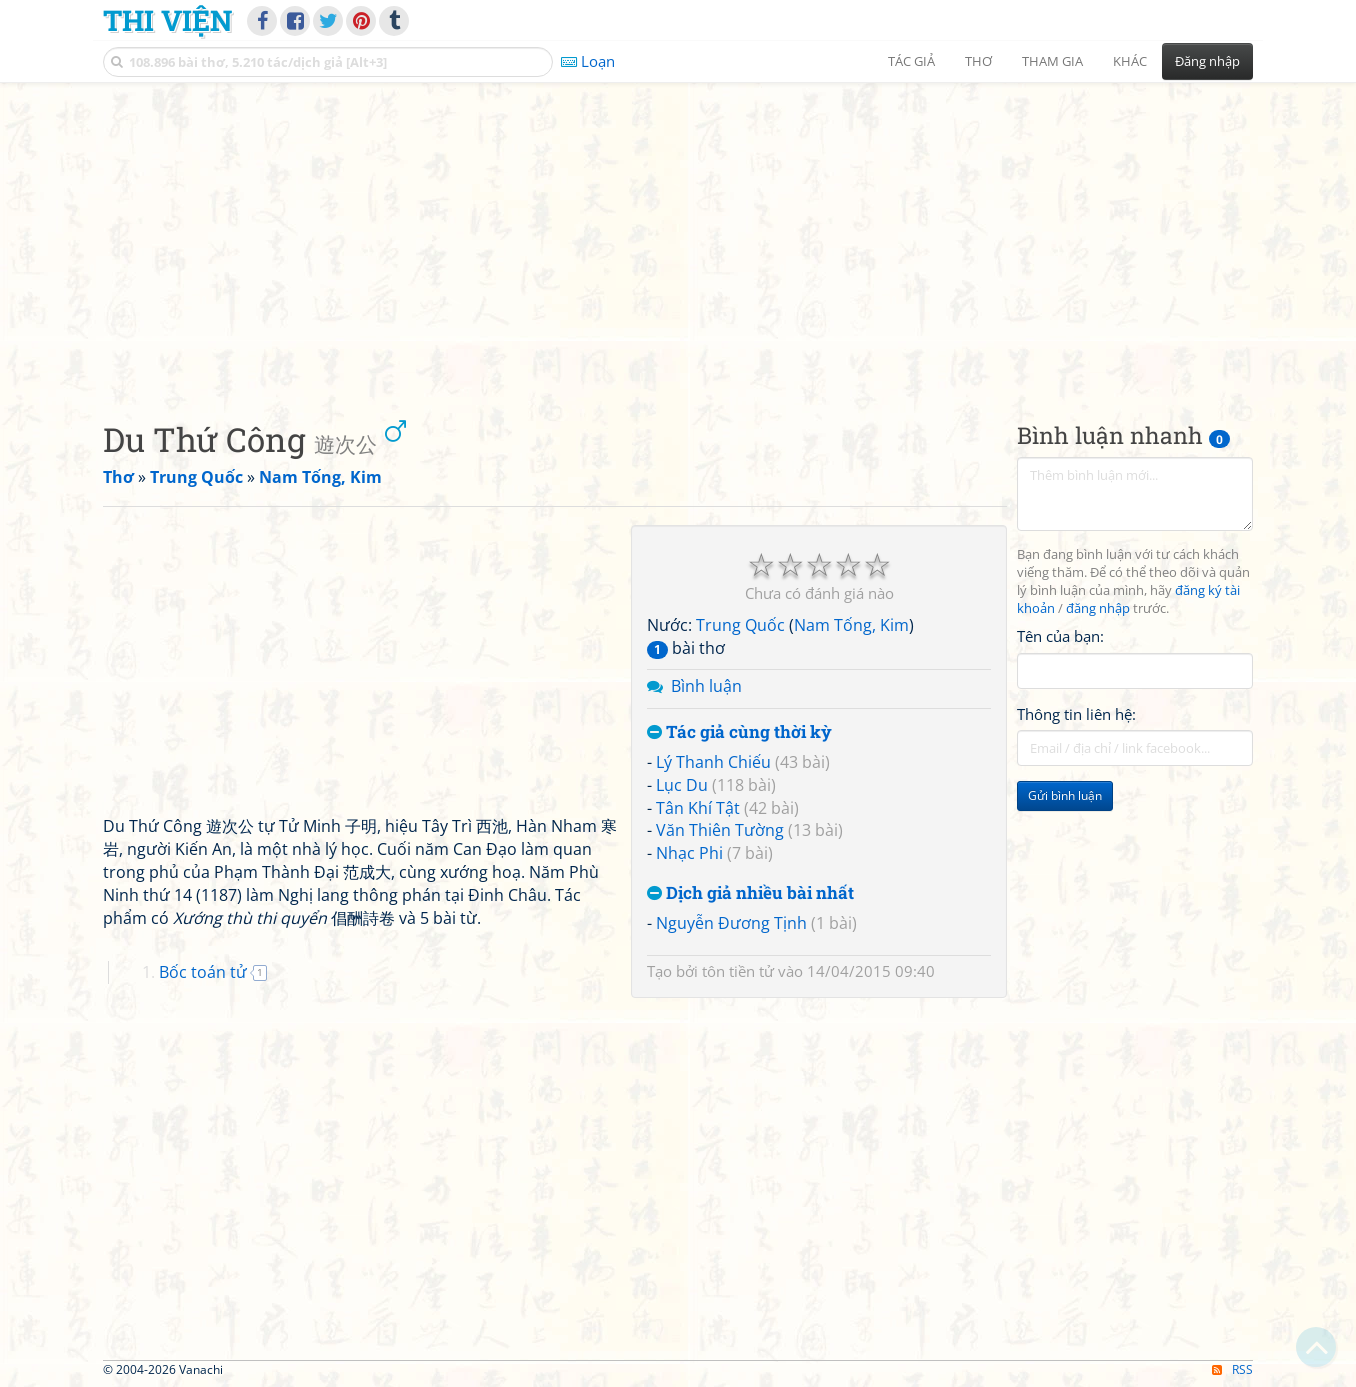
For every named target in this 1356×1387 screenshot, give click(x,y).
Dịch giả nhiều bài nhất (750, 893)
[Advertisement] (678, 235)
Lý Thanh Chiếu (713, 762)
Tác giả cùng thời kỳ (739, 732)
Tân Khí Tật (698, 808)
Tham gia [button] (1052, 61)
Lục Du (682, 785)
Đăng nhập (1207, 61)
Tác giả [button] (911, 61)
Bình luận (706, 686)
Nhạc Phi (689, 853)
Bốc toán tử (203, 972)
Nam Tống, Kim (851, 625)
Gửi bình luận (1065, 795)
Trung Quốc (740, 625)
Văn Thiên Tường (720, 830)
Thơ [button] (978, 61)
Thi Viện (167, 20)
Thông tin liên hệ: (1076, 714)
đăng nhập (1098, 608)
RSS (1232, 1369)
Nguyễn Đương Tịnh (731, 923)
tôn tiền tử (738, 971)
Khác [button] (1130, 61)
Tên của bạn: (1060, 636)
